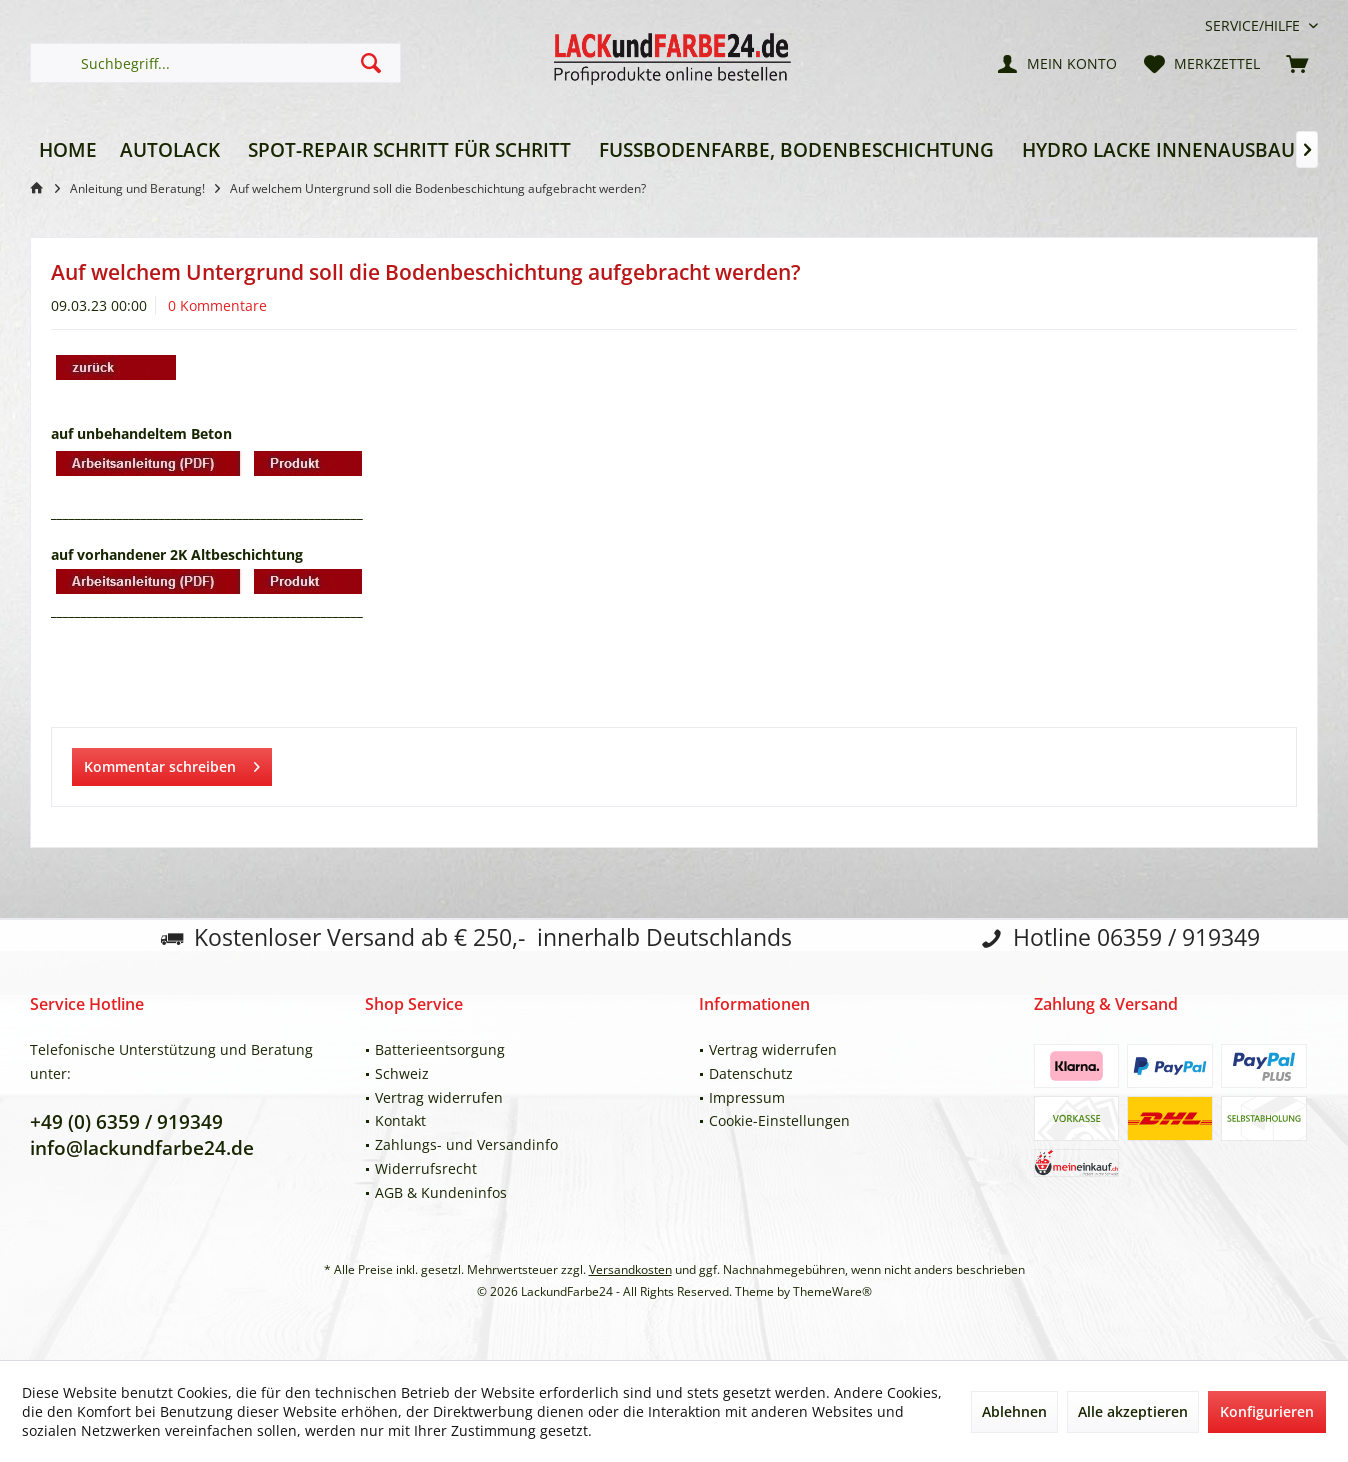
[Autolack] (170, 150)
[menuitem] (1254, 25)
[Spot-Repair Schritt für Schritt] (409, 150)
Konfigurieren (1267, 1411)
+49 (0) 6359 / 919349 (126, 1122)
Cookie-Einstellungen (779, 1120)
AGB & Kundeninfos (441, 1192)
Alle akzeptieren (1133, 1411)
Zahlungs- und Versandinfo (466, 1144)
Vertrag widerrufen (439, 1097)
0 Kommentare (217, 305)
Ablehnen (1014, 1411)
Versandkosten (630, 1269)
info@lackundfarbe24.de (142, 1148)
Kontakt (400, 1120)
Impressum (747, 1097)
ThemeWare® (832, 1291)
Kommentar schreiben (172, 763)
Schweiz (402, 1073)
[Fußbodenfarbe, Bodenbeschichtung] (796, 150)
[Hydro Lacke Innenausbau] (1158, 150)
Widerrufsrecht (426, 1168)
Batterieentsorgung (440, 1049)
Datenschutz (751, 1073)
